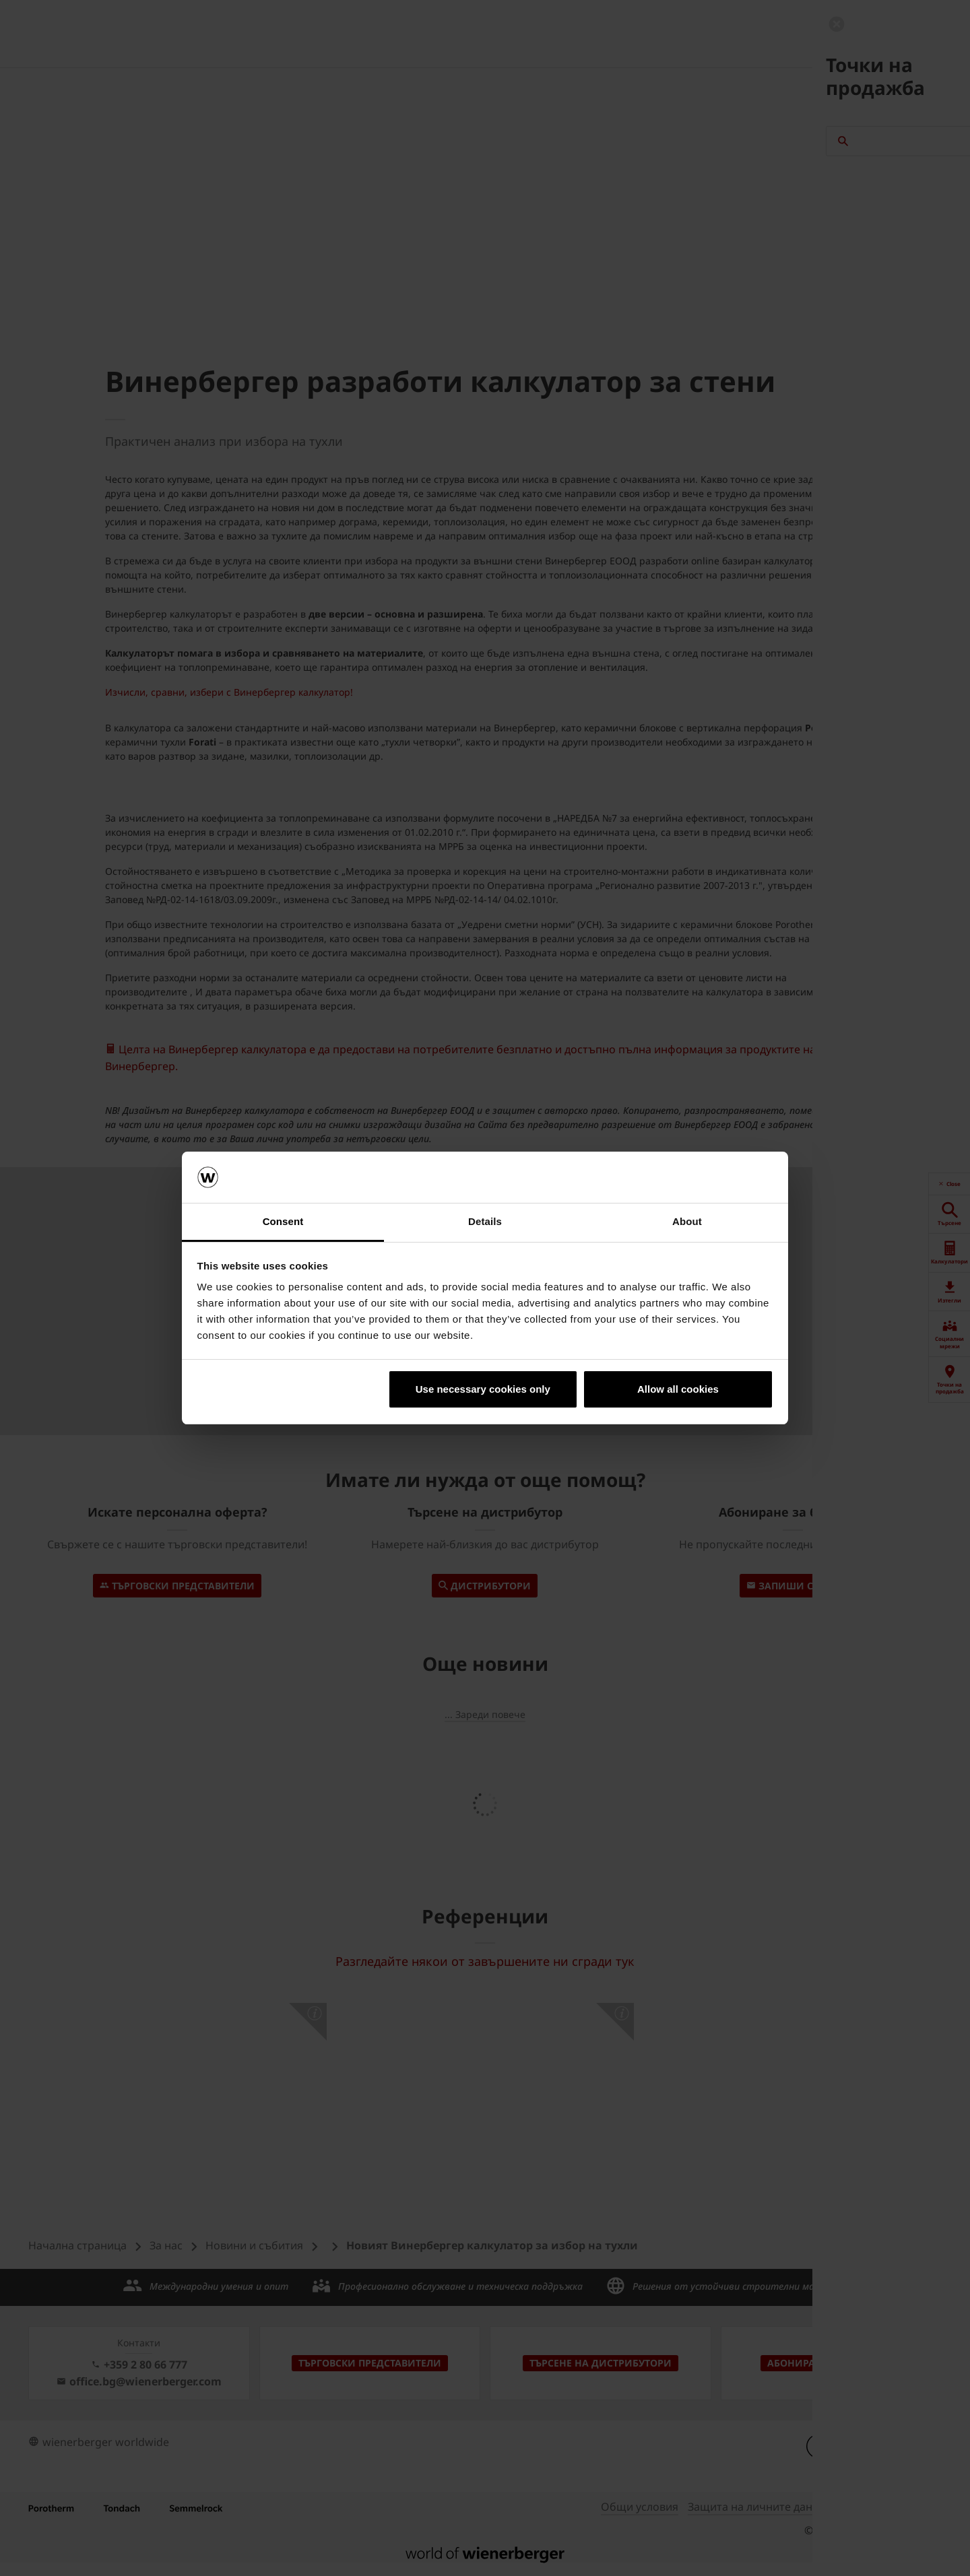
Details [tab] (485, 1221)
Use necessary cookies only (483, 1389)
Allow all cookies (678, 1389)
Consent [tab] (283, 1221)
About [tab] (687, 1221)
